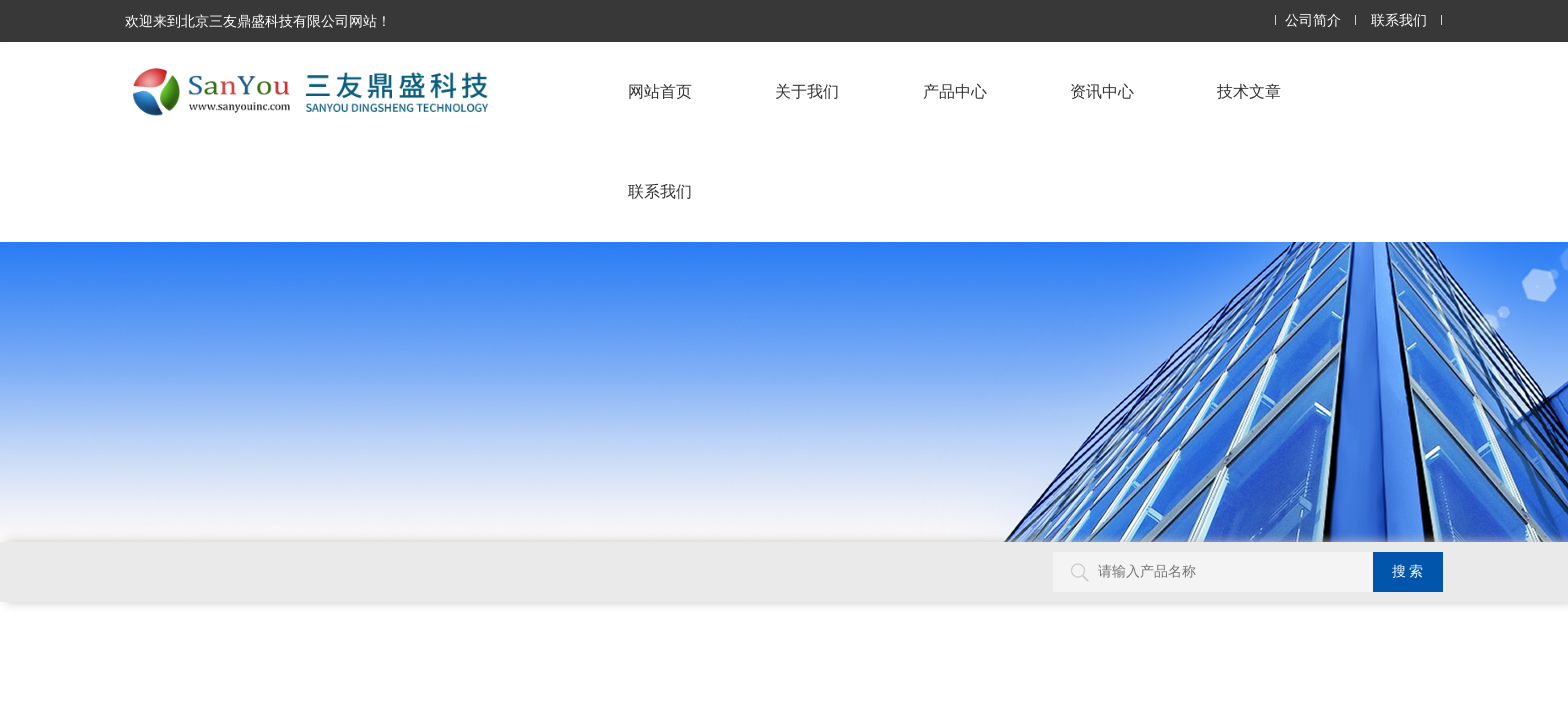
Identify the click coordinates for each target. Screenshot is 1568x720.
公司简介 (1313, 20)
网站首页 (660, 91)
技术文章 (1249, 91)
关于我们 (807, 91)
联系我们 (1399, 20)
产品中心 (955, 91)
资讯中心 (1102, 91)
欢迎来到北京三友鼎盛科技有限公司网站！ (258, 21)
